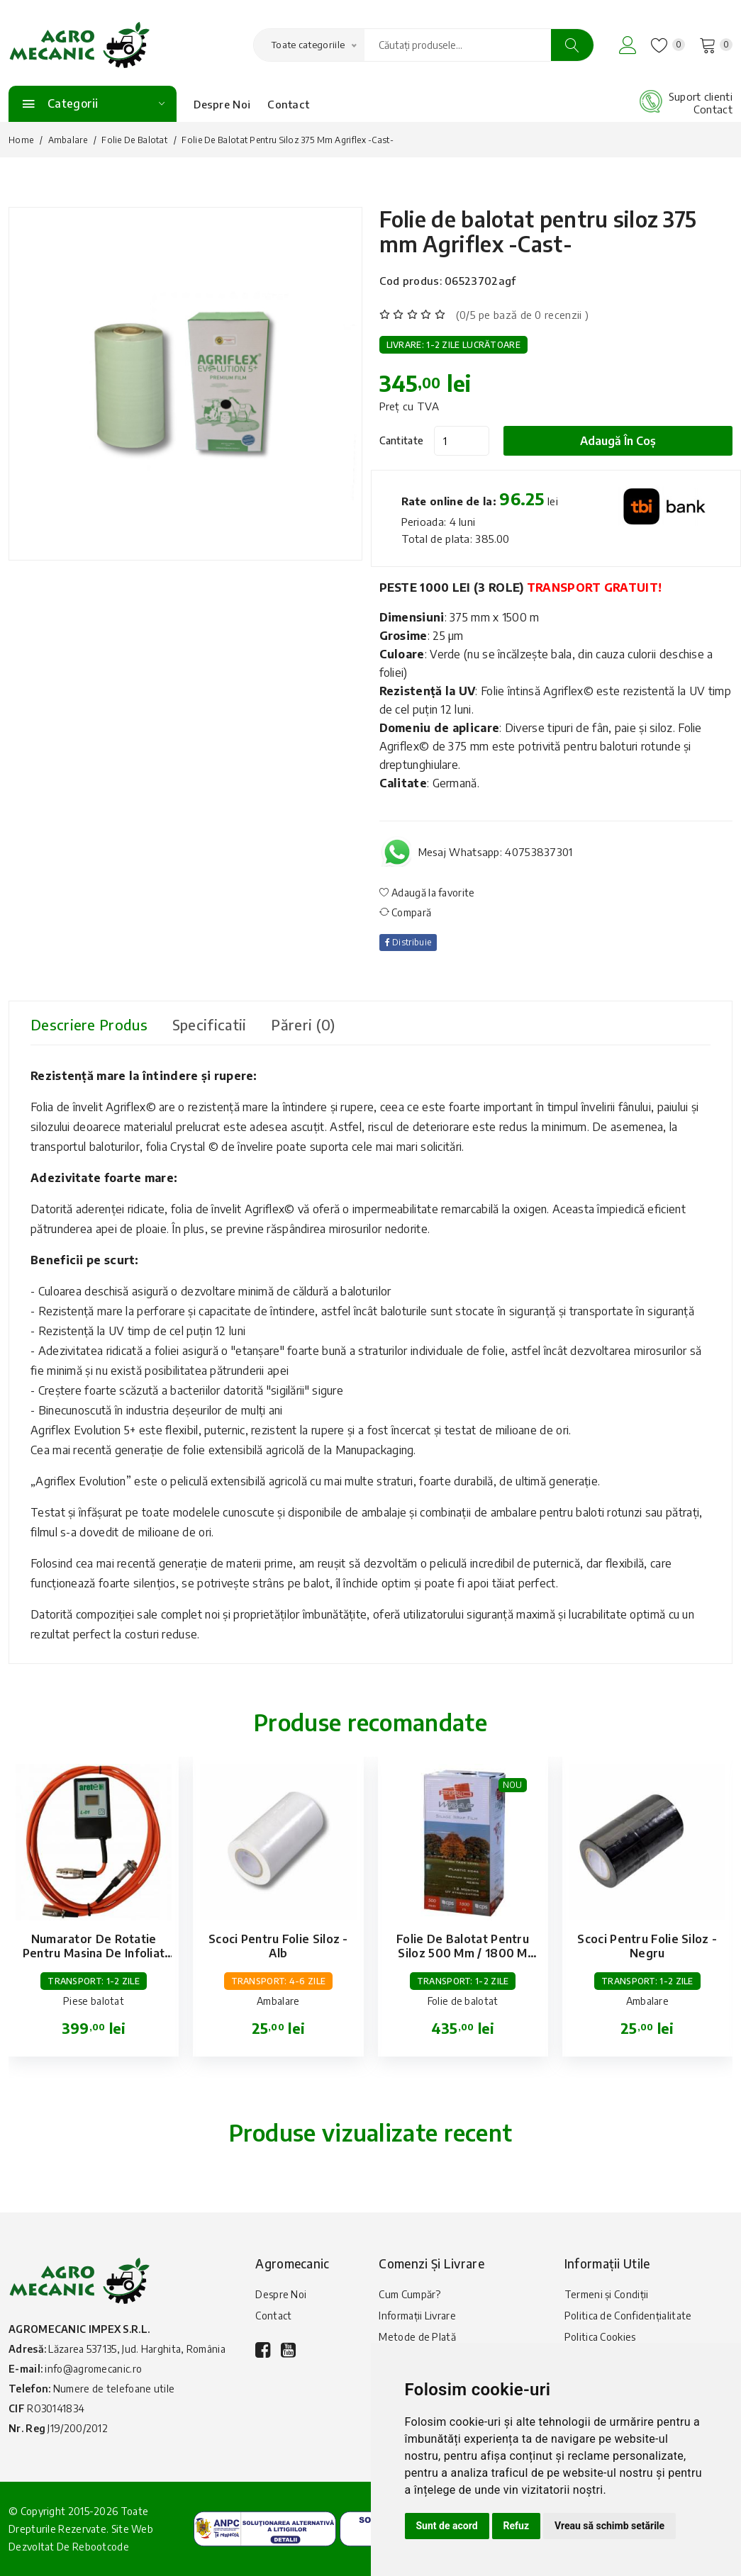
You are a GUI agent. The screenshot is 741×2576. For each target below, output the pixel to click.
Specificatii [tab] (209, 1024)
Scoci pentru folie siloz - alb (278, 1946)
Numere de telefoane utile (114, 2389)
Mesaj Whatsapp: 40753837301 (495, 851)
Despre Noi (222, 104)
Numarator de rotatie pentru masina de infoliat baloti (94, 1953)
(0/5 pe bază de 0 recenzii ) (522, 314)
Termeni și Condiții (606, 2294)
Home (21, 140)
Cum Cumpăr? (409, 2294)
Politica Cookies (600, 2337)
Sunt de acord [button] (447, 2525)
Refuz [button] (516, 2525)
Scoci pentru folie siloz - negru (647, 1946)
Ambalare (67, 140)
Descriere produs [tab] (88, 1024)
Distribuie (408, 942)
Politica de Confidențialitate (628, 2316)
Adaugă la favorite (427, 893)
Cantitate (401, 440)
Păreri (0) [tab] (303, 1024)
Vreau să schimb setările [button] (609, 2525)
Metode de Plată (417, 2337)
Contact (288, 104)
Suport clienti (700, 96)
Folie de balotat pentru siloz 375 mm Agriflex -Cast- (538, 231)
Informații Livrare (417, 2316)
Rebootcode (100, 2547)
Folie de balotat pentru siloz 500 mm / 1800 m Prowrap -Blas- (462, 1953)
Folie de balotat (134, 140)
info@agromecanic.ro (93, 2369)
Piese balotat (93, 2001)
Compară (405, 912)
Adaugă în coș (618, 441)
